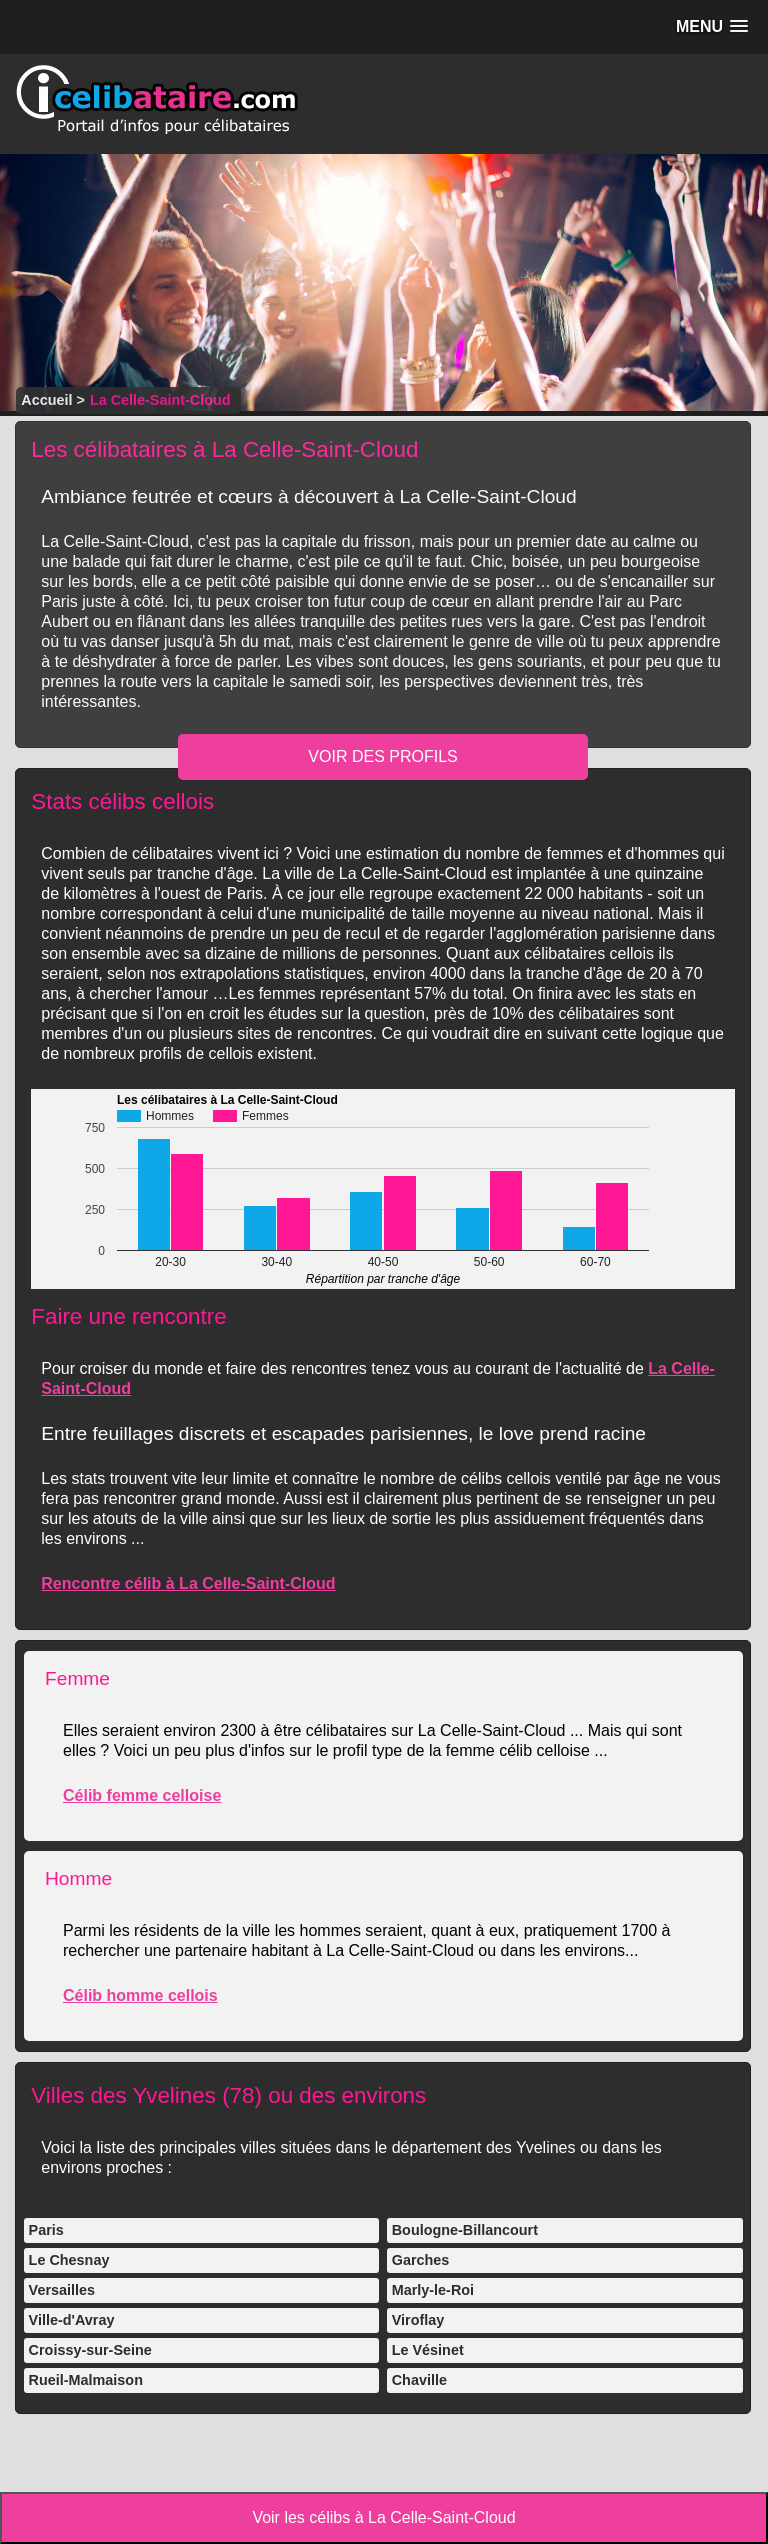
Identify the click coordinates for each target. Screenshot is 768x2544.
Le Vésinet (428, 2350)
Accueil (46, 400)
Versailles (62, 2290)
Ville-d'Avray (72, 2320)
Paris (46, 2230)
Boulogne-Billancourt (465, 2230)
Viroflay (418, 2320)
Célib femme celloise (142, 1795)
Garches (421, 2260)
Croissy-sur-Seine (90, 2350)
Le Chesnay (69, 2260)
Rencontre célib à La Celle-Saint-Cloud (188, 1583)
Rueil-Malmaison (86, 2380)
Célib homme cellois (140, 1995)
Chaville (419, 2380)
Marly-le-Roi (433, 2290)
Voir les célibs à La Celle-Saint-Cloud (383, 2517)
